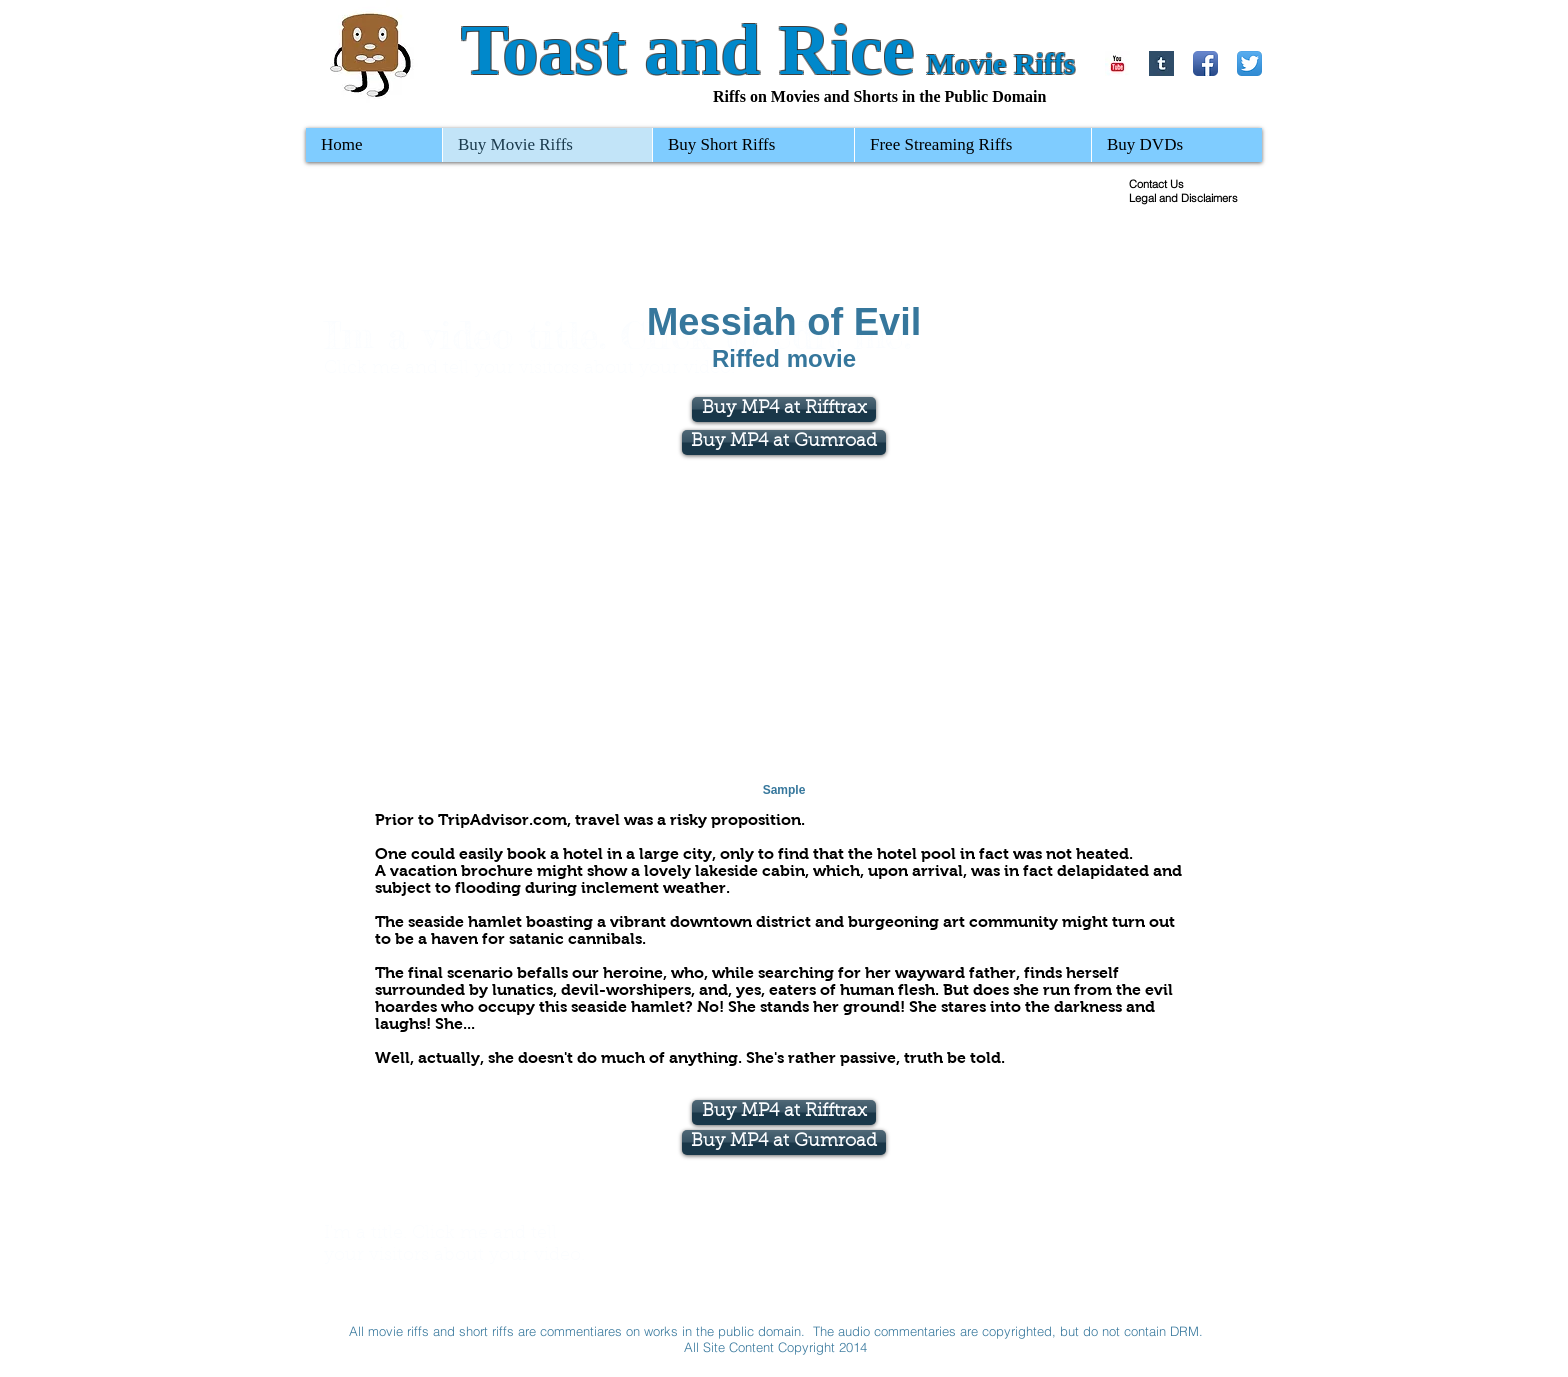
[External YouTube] (784, 632)
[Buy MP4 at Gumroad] (784, 442)
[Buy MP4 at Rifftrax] (784, 1112)
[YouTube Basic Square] (1117, 63)
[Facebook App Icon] (1205, 63)
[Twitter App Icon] (1249, 63)
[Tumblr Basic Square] (1161, 63)
